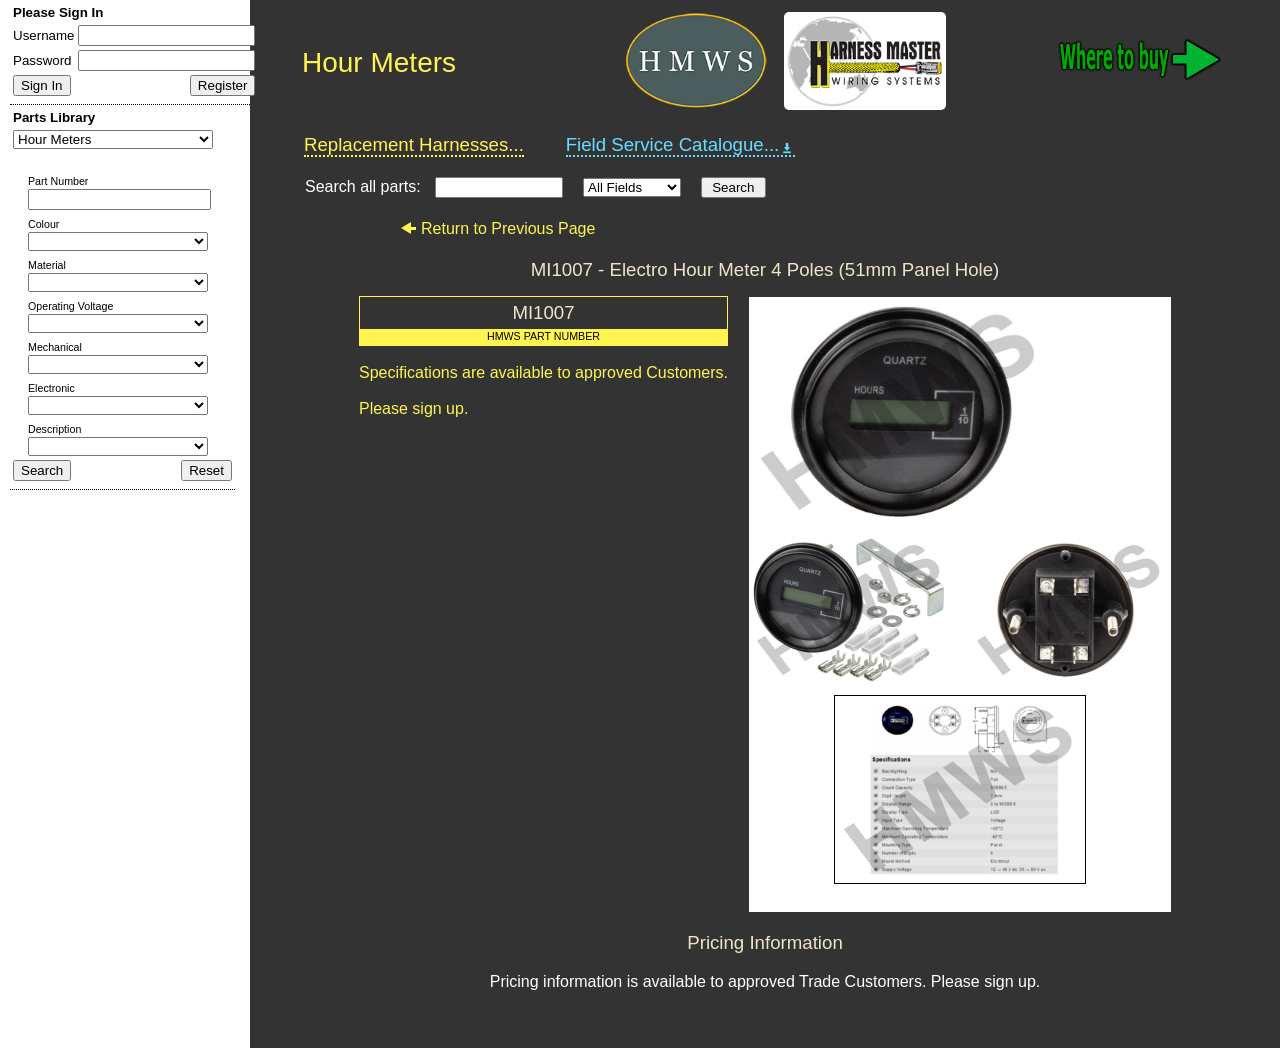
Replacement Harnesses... (414, 144)
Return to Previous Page (497, 228)
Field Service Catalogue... (681, 145)
